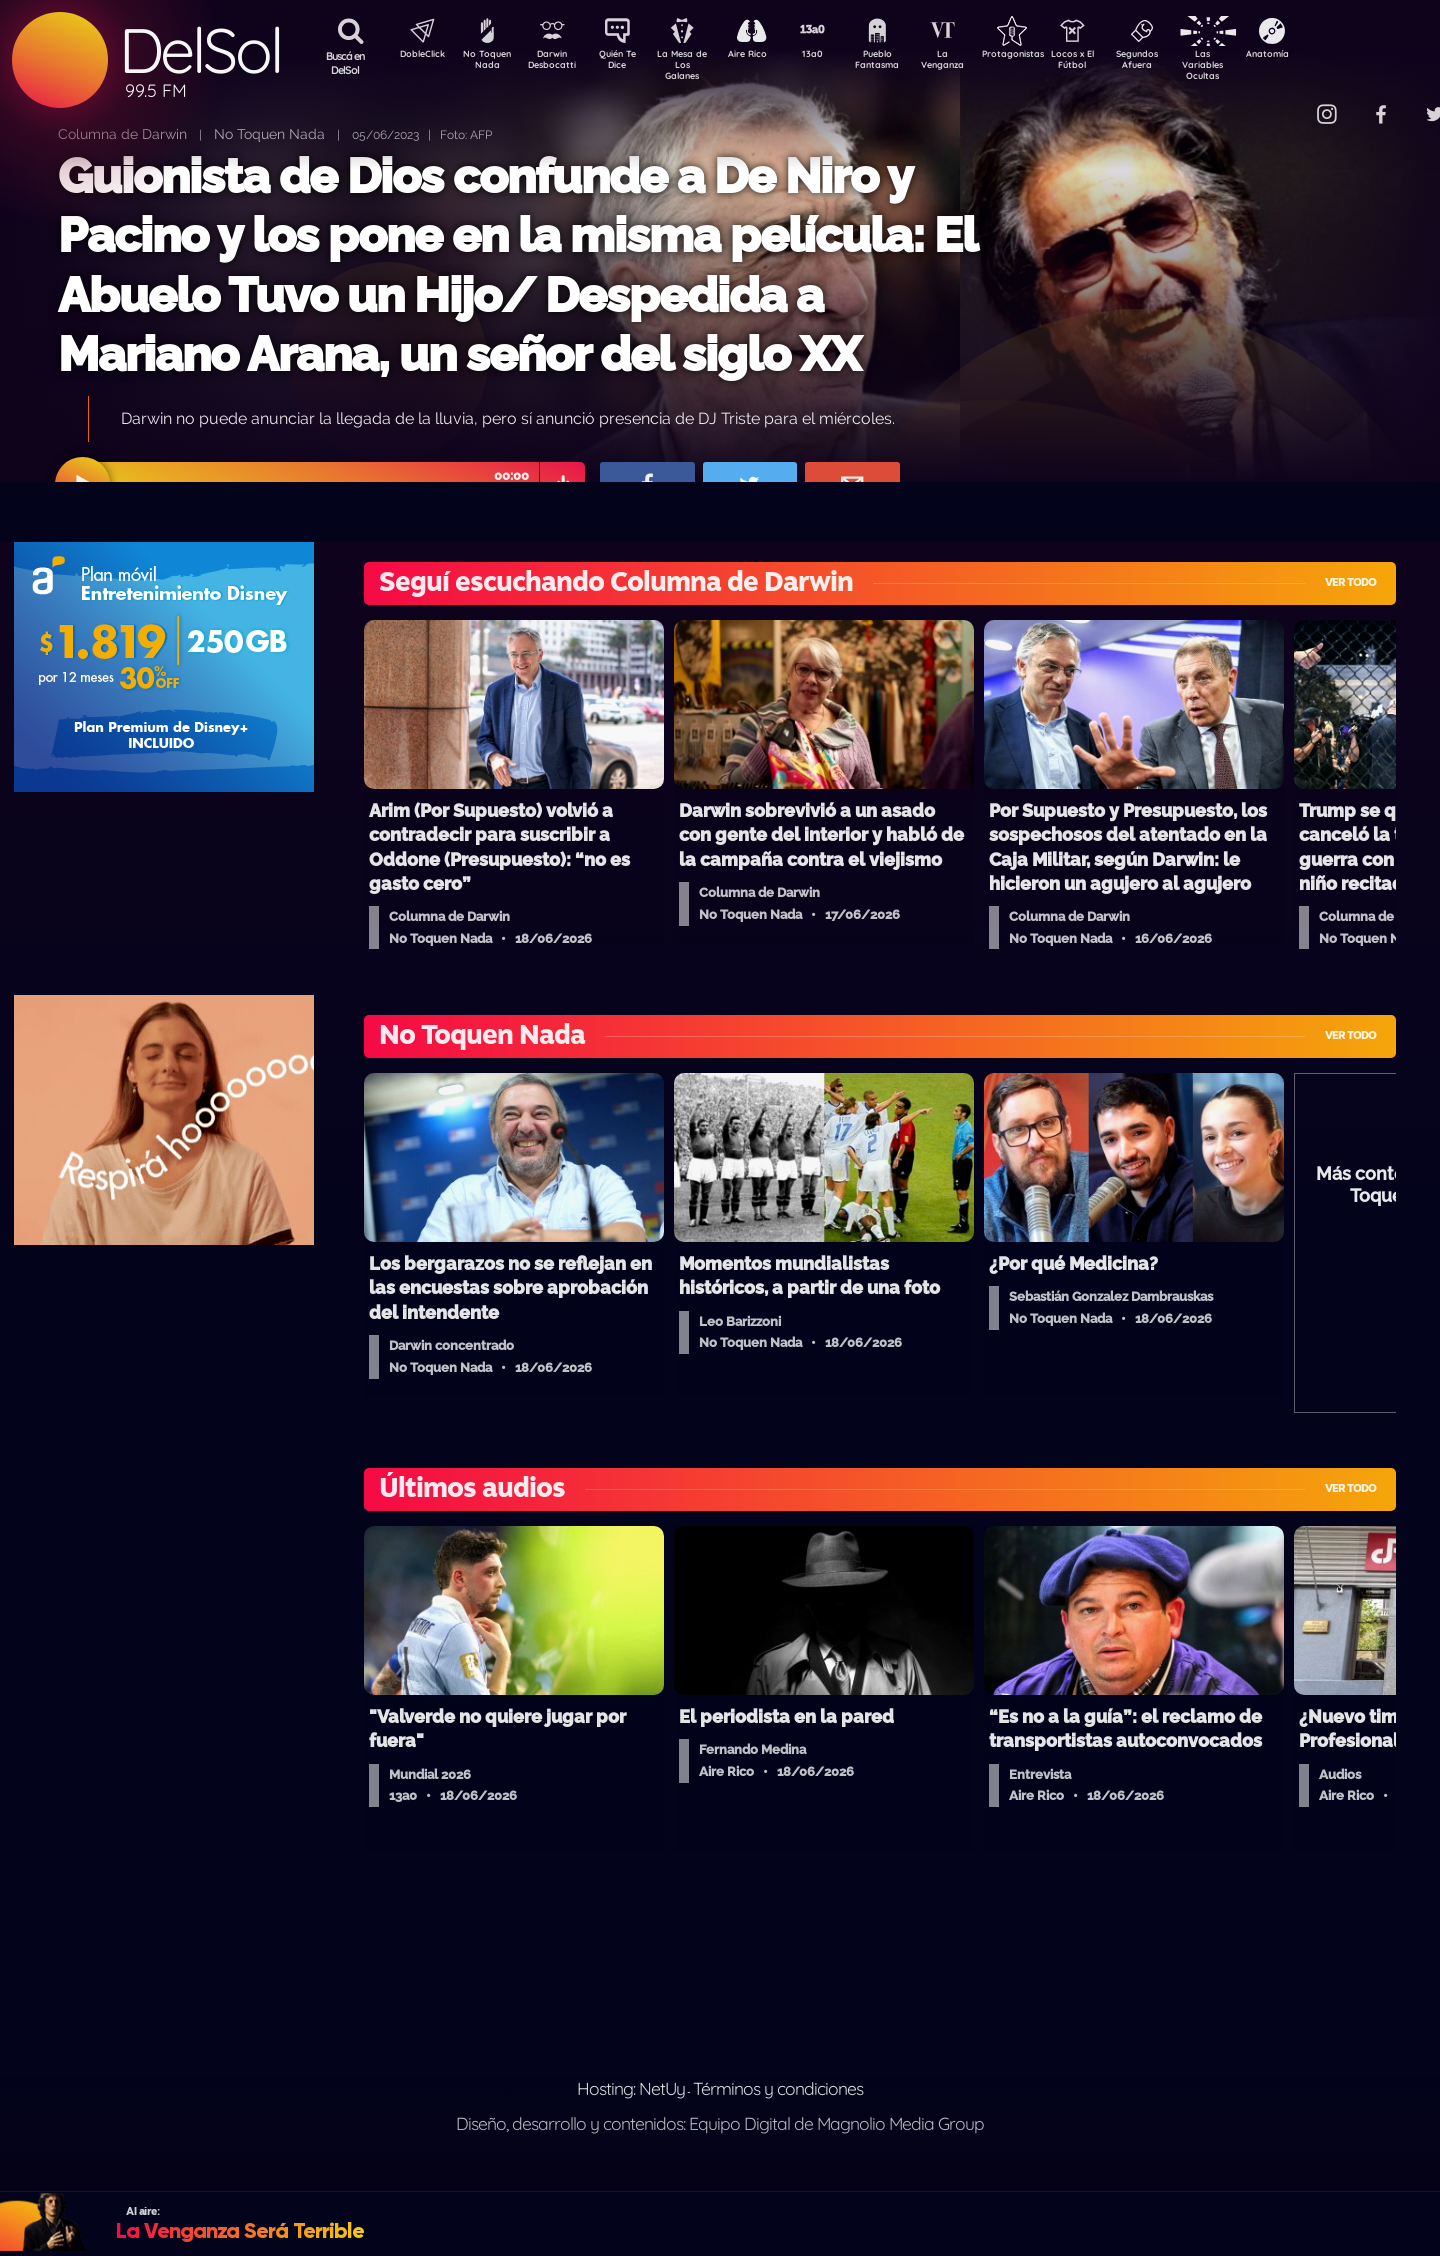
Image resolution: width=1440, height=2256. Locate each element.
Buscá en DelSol (345, 63)
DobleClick (415, 56)
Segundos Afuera (1185, 63)
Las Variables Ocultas (1255, 64)
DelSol (200, 50)
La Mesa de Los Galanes (695, 64)
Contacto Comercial (1286, 102)
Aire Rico (765, 56)
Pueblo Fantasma (905, 63)
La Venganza (975, 63)
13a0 (835, 56)
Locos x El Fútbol (1115, 63)
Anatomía (1325, 56)
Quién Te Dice (625, 63)
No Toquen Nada (485, 63)
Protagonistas (1045, 56)
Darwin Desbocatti (555, 63)
